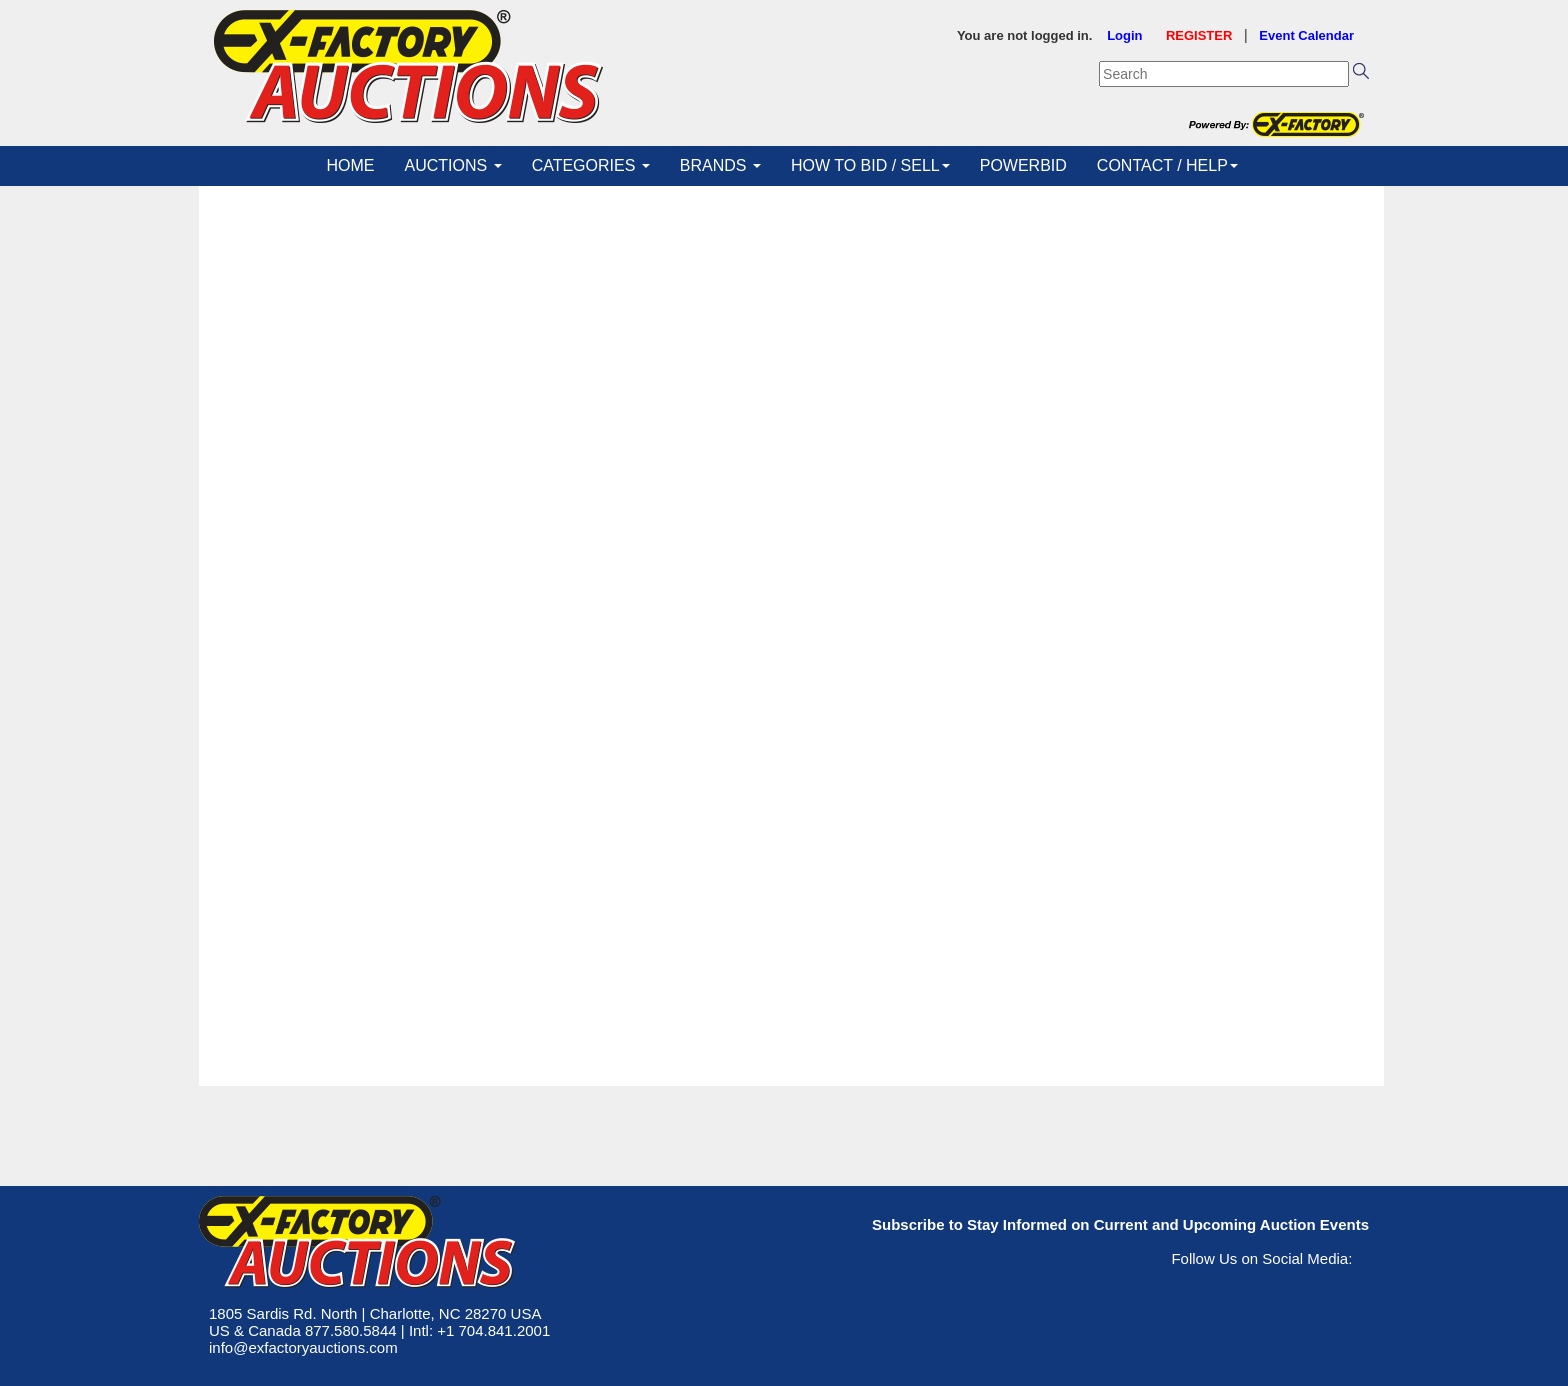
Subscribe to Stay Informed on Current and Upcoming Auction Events (1120, 1224)
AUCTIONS (453, 165)
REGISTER (1199, 35)
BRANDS (720, 165)
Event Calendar (1306, 35)
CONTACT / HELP (1167, 165)
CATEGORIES (591, 165)
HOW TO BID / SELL (870, 165)
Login (1124, 35)
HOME (351, 165)
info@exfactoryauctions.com (303, 1347)
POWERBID (1023, 165)
